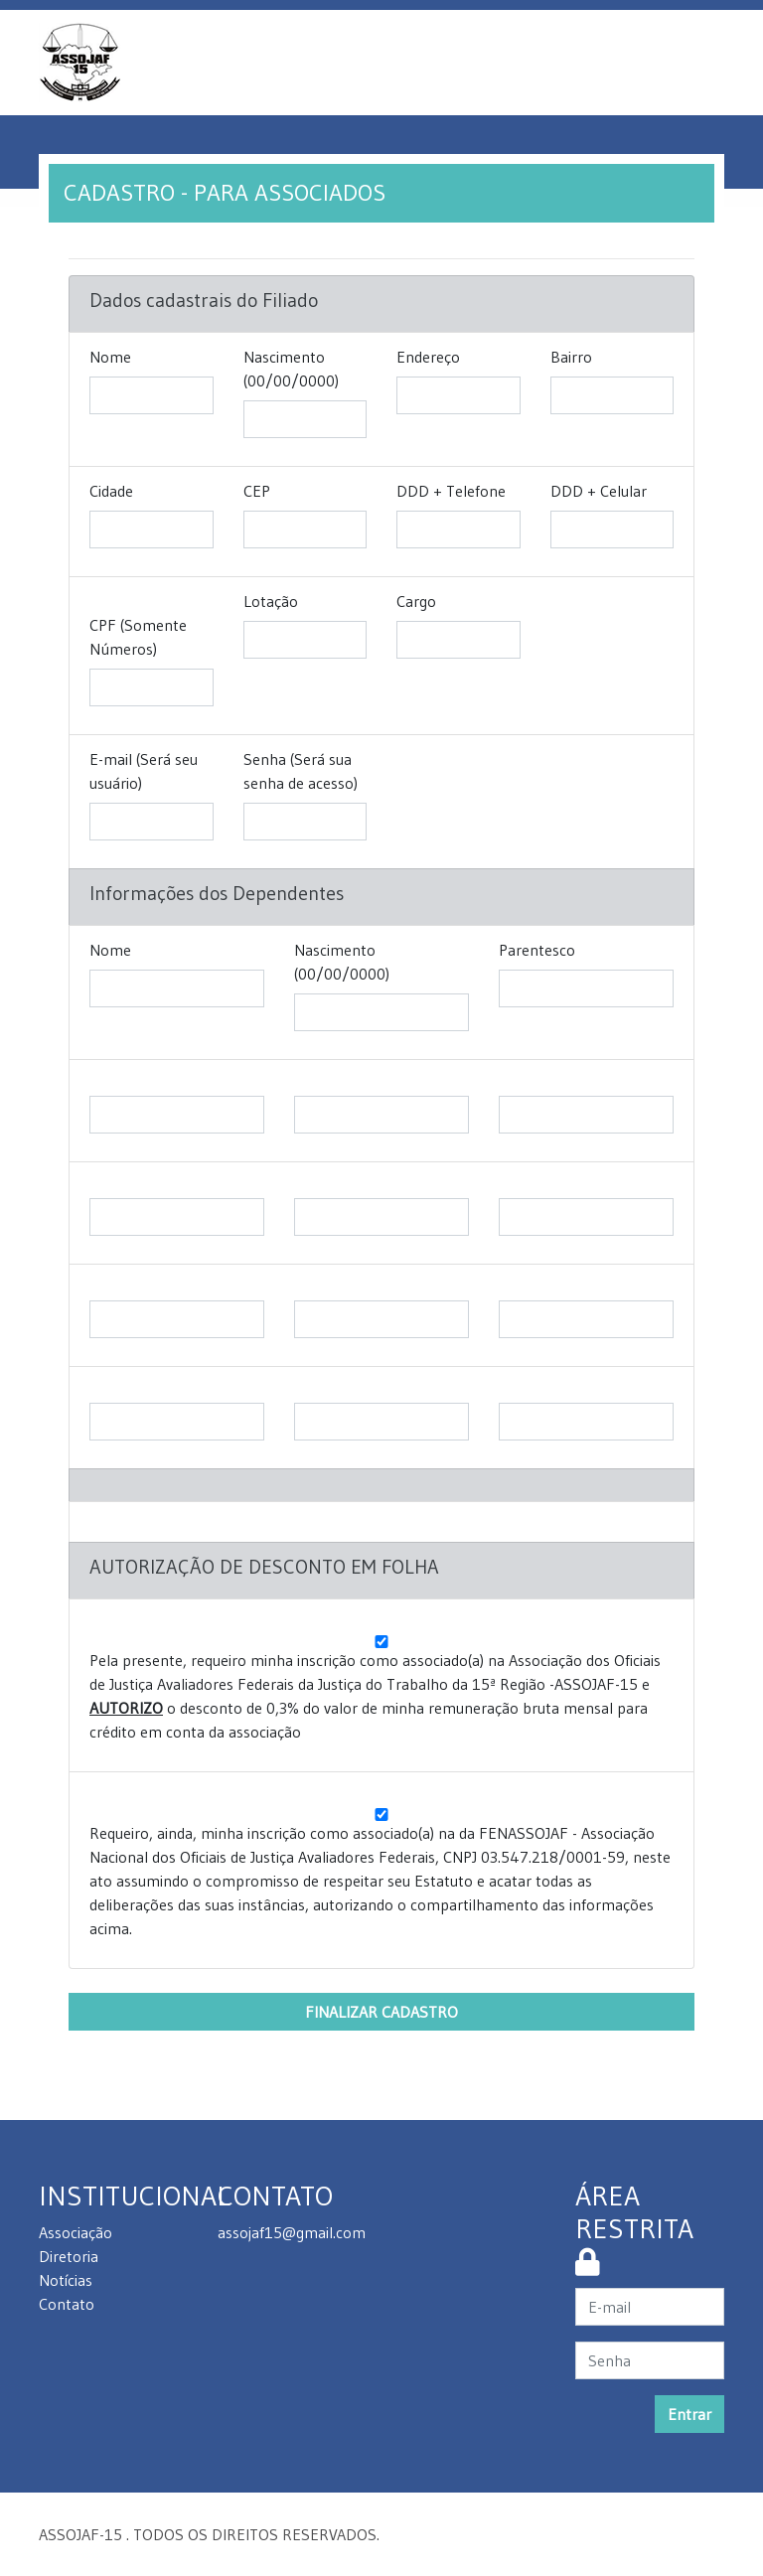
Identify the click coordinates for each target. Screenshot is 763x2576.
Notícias (65, 2280)
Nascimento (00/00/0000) (291, 368)
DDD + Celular (598, 491)
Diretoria (68, 2256)
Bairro (571, 357)
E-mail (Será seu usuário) (143, 771)
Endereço (428, 357)
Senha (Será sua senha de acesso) (300, 771)
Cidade (111, 491)
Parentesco (537, 950)
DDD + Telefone (451, 491)
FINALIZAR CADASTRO (381, 2012)
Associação (75, 2232)
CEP (256, 491)
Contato (66, 2304)
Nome (110, 357)
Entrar (689, 2414)
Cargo (416, 601)
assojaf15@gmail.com (292, 2232)
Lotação (270, 601)
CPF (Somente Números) (138, 637)
